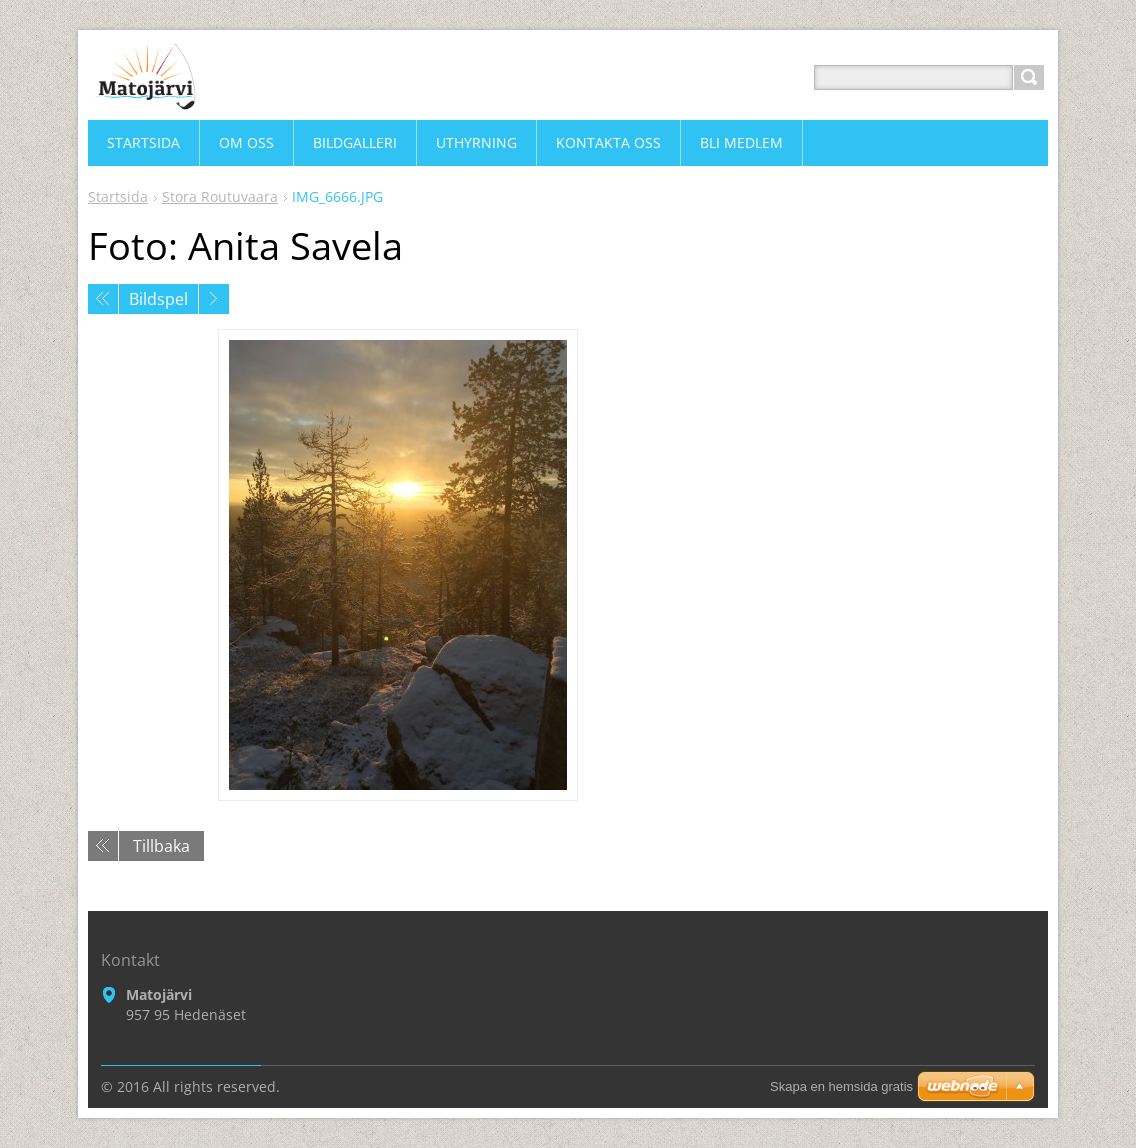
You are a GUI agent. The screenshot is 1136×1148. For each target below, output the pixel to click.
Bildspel (158, 299)
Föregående (103, 299)
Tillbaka (161, 846)
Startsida (118, 196)
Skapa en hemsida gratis (841, 1086)
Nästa (214, 299)
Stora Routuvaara (220, 196)
